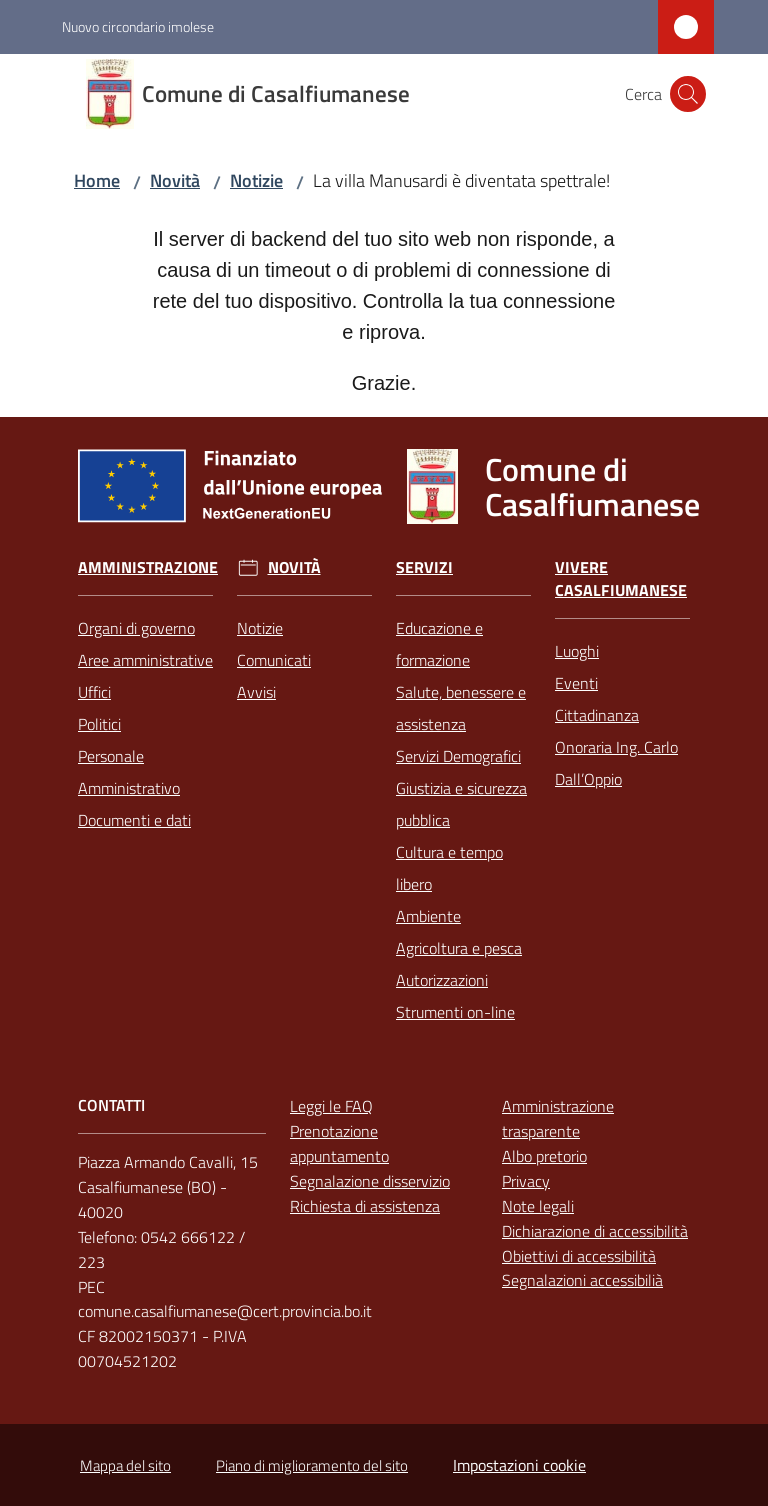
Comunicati (274, 660)
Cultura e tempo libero (449, 868)
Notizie (256, 180)
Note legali (538, 1206)
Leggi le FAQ (331, 1106)
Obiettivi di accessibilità (579, 1256)
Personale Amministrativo (129, 772)
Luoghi (577, 651)
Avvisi (256, 692)
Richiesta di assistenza (365, 1206)
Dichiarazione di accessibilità (595, 1231)
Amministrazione (148, 567)
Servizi (424, 567)
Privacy (526, 1181)
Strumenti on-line (455, 1012)
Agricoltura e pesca (459, 948)
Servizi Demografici (458, 756)
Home (97, 180)
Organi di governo (136, 628)
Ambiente (428, 916)
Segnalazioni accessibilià (582, 1280)
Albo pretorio (544, 1156)
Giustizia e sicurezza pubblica (461, 804)
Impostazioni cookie (519, 1465)
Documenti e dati (134, 820)
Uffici (94, 692)
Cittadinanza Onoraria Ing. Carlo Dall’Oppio (616, 747)
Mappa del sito (125, 1465)
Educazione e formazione (439, 644)
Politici (99, 724)
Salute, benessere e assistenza (461, 708)
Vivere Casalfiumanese (621, 579)
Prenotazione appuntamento (339, 1143)
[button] (688, 94)
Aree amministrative (145, 660)
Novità (175, 180)
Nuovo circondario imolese (138, 26)
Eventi (576, 683)
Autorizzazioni (442, 980)
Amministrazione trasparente (558, 1118)
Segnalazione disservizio (370, 1181)
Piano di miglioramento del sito (312, 1465)
